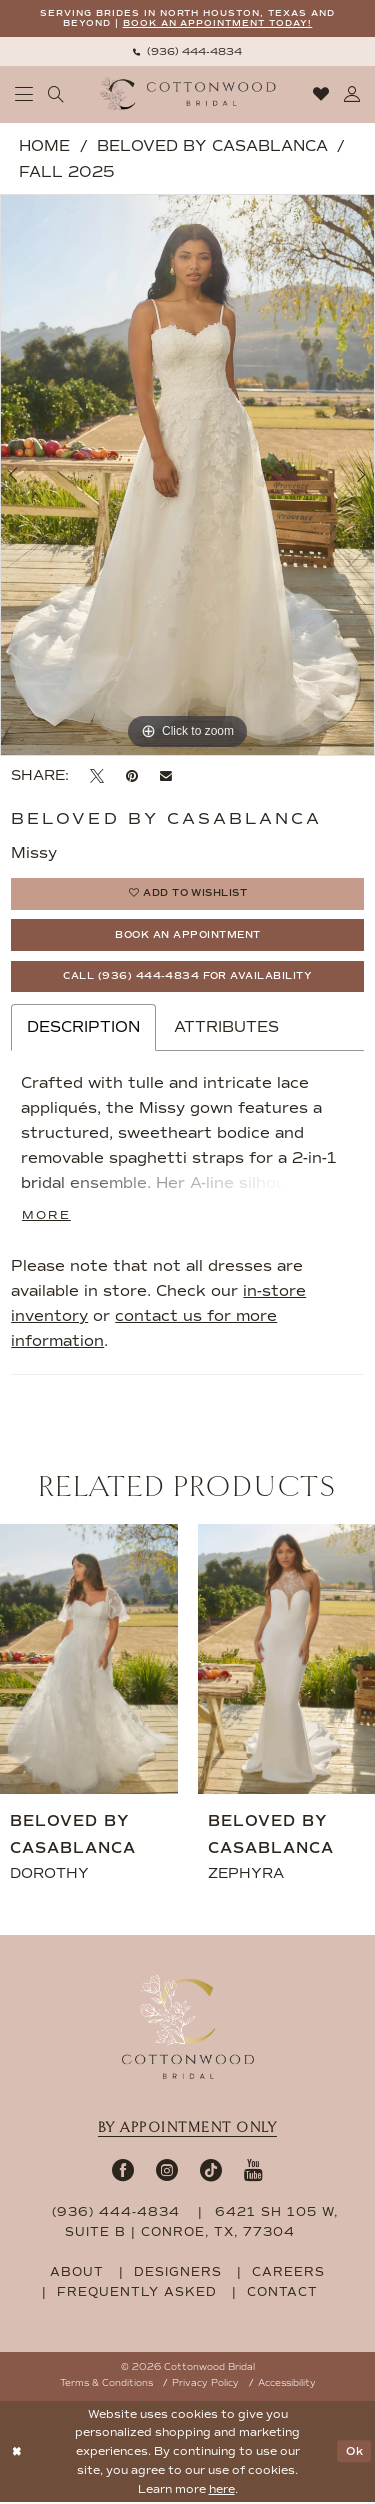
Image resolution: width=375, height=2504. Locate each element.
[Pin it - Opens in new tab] (132, 776)
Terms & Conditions (106, 2385)
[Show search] (56, 95)
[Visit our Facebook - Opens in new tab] (123, 2171)
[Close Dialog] (16, 2453)
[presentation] (89, 1661)
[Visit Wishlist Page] (321, 95)
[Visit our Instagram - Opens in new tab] (167, 2171)
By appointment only (188, 2129)
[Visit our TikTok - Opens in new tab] (211, 2171)
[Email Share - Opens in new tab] (166, 777)
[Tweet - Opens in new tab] (97, 776)
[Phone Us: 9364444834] (187, 51)
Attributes (226, 1029)
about (77, 2274)
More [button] (46, 1216)
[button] (24, 95)
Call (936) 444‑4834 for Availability (188, 977)
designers (178, 2274)
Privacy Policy (205, 2385)
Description (83, 1029)
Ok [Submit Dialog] (355, 2453)
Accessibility (287, 2385)
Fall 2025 (66, 172)
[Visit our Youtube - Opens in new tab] (253, 2171)
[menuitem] (187, 51)
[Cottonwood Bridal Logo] (187, 94)
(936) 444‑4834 (118, 2214)
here (222, 2491)
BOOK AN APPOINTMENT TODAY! (217, 24)
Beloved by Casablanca (212, 146)
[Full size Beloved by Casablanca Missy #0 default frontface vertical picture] (187, 476)
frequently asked (137, 2294)
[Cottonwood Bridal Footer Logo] (188, 2029)
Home (44, 146)
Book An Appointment (188, 936)
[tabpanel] (187, 476)
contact (282, 2294)
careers (288, 2274)
